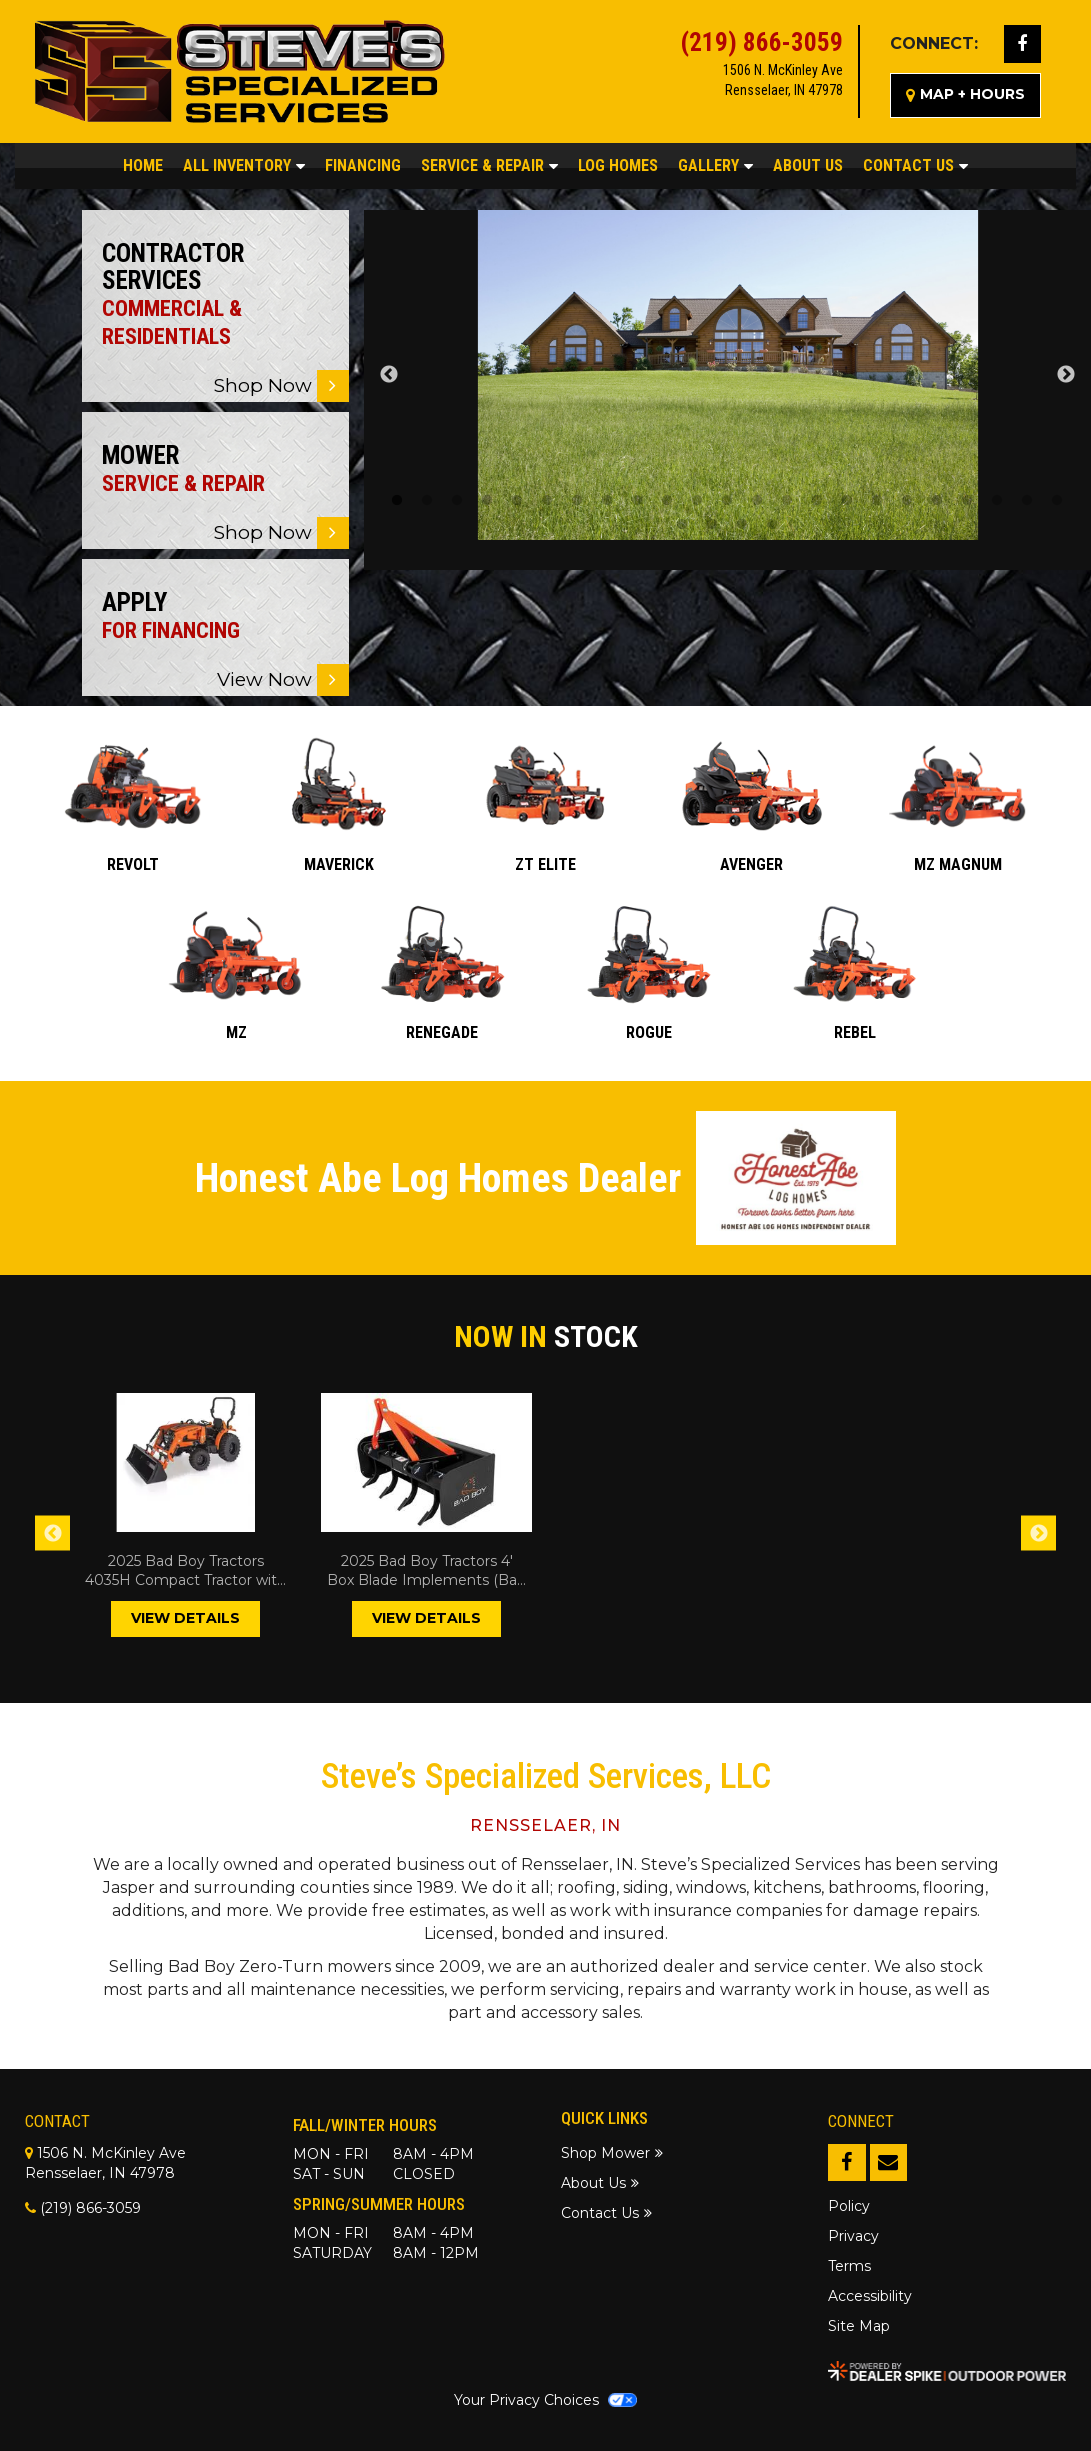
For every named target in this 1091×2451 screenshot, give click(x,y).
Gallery (715, 165)
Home (143, 165)
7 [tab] (577, 501)
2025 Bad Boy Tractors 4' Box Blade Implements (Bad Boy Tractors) (426, 1571)
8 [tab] (607, 501)
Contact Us (915, 165)
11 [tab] (697, 501)
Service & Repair (489, 165)
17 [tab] (877, 501)
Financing (363, 165)
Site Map (859, 2326)
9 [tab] (637, 501)
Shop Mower (605, 2153)
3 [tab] (457, 501)
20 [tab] (967, 501)
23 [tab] (1057, 501)
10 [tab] (667, 501)
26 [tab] (742, 525)
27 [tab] (772, 525)
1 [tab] (397, 501)
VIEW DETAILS (185, 1618)
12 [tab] (727, 501)
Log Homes (618, 165)
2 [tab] (427, 501)
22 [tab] (1027, 501)
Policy (849, 2206)
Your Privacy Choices (545, 2400)
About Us (808, 165)
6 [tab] (547, 501)
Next (1066, 375)
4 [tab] (487, 501)
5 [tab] (517, 501)
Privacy (853, 2236)
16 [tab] (847, 501)
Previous (389, 375)
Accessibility (870, 2296)
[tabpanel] (728, 375)
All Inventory (244, 165)
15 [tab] (817, 501)
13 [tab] (757, 501)
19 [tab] (937, 501)
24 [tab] (682, 525)
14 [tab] (787, 501)
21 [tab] (997, 501)
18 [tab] (907, 501)
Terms (849, 2266)
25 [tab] (712, 525)
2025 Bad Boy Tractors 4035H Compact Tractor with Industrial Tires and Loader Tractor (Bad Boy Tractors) (185, 1571)
